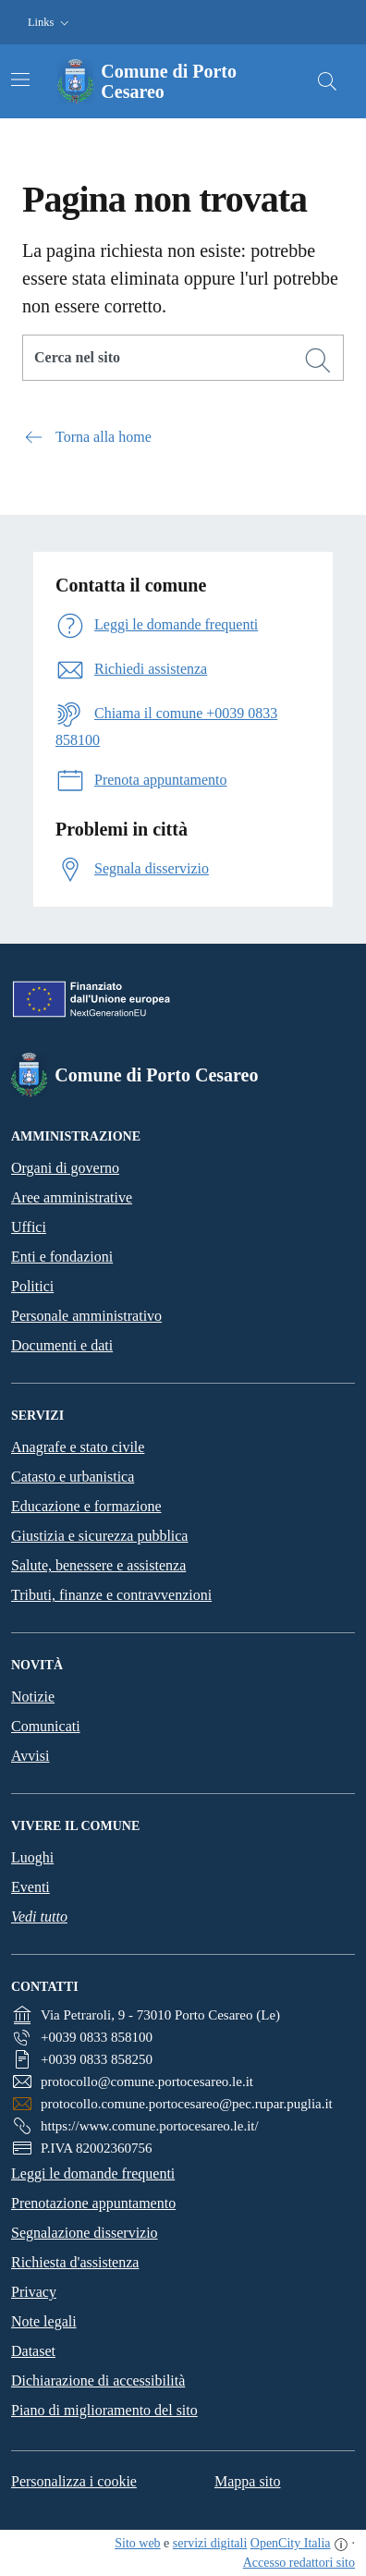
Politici (32, 1286)
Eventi (30, 1887)
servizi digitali (210, 2543)
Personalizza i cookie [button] (74, 2481)
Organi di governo (65, 1168)
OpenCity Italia (290, 2543)
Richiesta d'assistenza (75, 2262)
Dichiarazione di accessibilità (98, 2380)
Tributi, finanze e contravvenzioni (111, 1595)
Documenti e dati (62, 1345)
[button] (50, 22)
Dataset (33, 2351)
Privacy (33, 2292)
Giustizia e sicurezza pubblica (99, 1536)
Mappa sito (247, 2481)
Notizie (33, 1696)
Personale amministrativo (86, 1316)
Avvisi (30, 1756)
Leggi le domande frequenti (93, 2173)
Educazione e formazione (86, 1506)
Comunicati (45, 1726)
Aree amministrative (71, 1197)
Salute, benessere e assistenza (98, 1565)
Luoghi (32, 1857)
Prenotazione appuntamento (93, 2203)
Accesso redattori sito (299, 2563)
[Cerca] (318, 360)
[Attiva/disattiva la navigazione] (20, 79)
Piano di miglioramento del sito (104, 2410)
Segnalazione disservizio (84, 2232)
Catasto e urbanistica (72, 1476)
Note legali (44, 2321)
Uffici (28, 1227)
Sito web (137, 2543)
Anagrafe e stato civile (77, 1447)
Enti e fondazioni (62, 1256)
